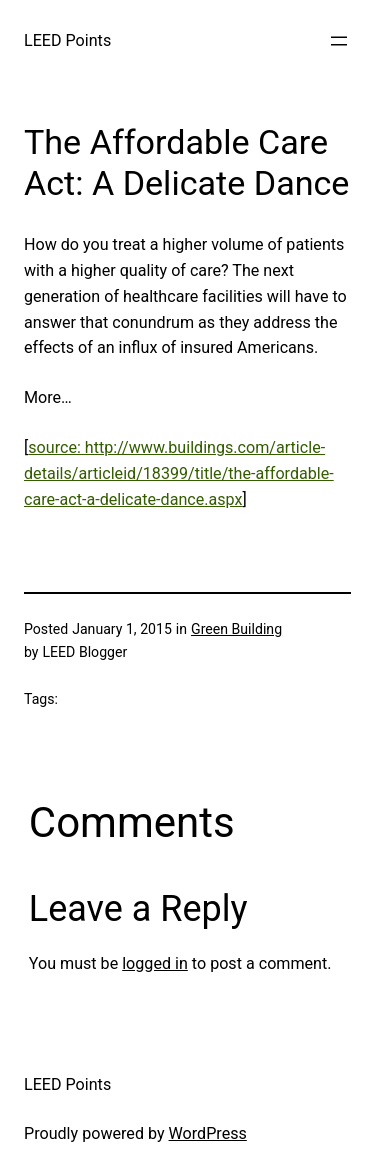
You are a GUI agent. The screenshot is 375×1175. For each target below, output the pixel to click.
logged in (155, 963)
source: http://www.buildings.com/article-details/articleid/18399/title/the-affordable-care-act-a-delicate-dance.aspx (179, 473)
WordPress (208, 1133)
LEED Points (67, 40)
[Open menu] (339, 41)
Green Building (236, 629)
